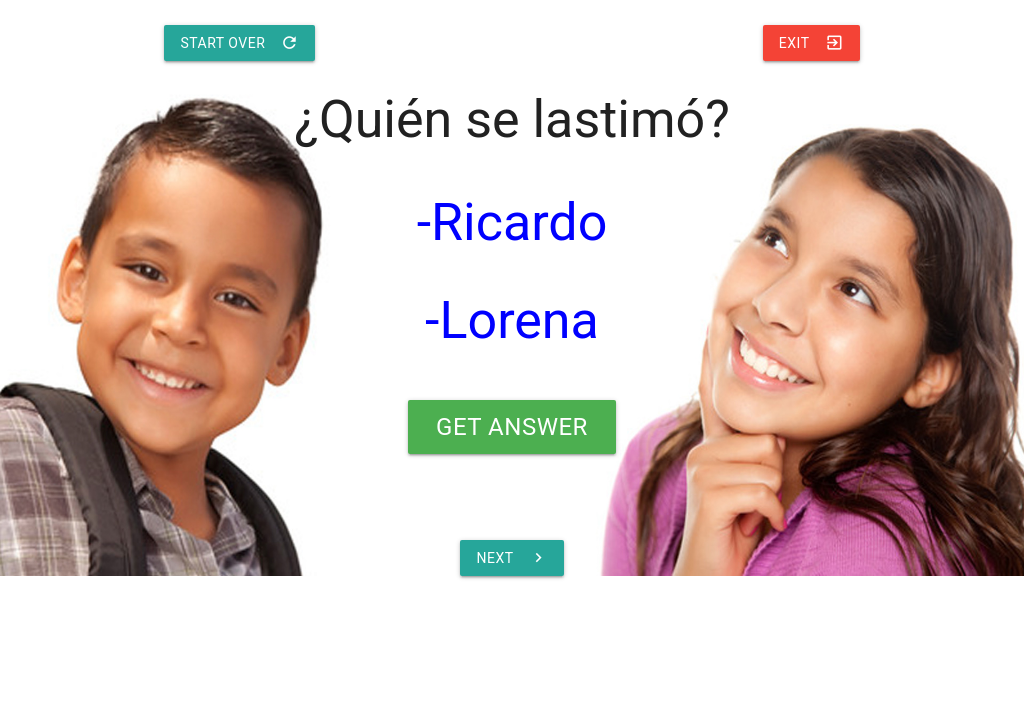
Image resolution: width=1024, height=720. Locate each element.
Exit (811, 43)
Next (511, 558)
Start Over (239, 43)
